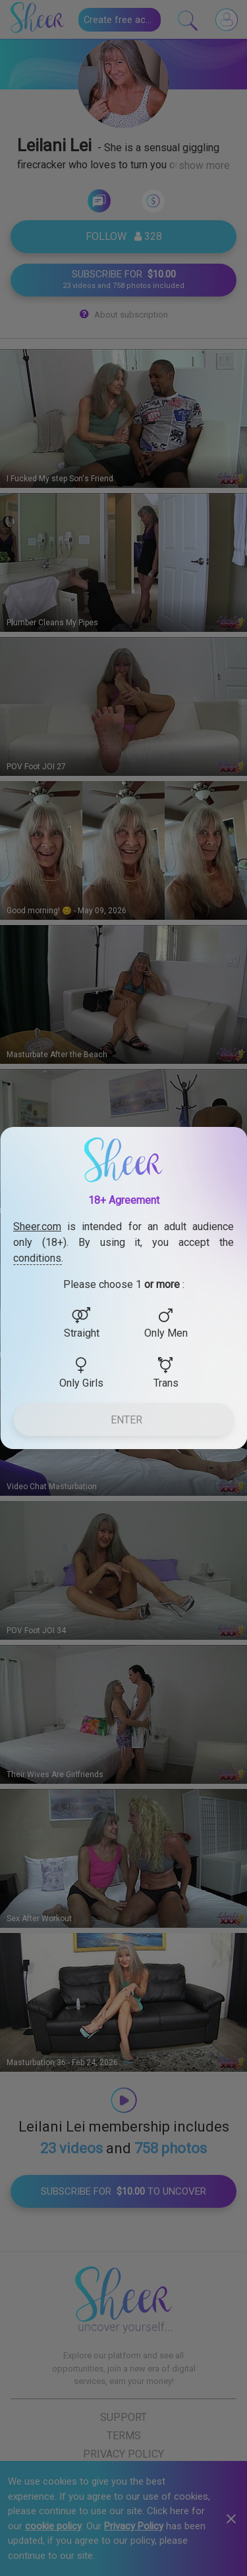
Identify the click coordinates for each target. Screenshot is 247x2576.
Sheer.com (37, 1226)
